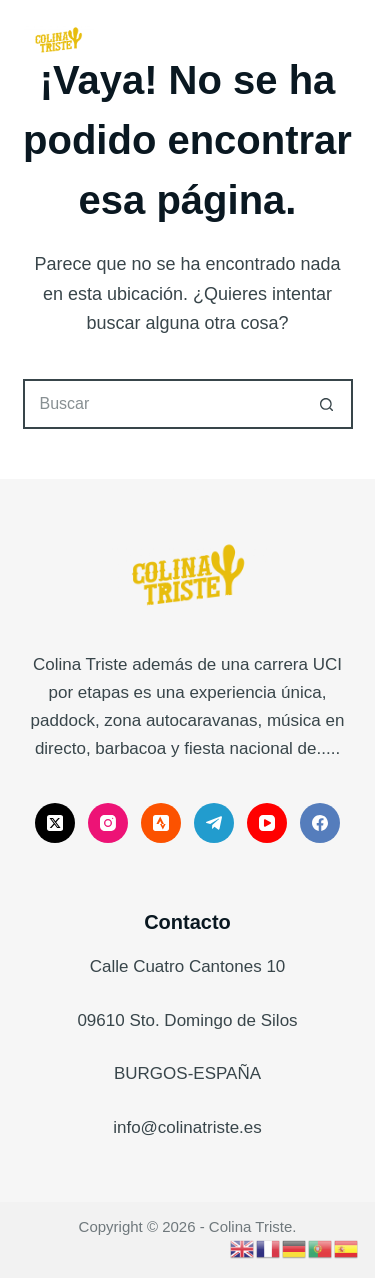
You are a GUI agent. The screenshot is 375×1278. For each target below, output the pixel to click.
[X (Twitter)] (55, 823)
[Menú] (344, 40)
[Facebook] (320, 823)
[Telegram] (214, 823)
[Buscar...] (163, 404)
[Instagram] (108, 823)
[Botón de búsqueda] (328, 404)
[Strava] (161, 823)
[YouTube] (267, 823)
